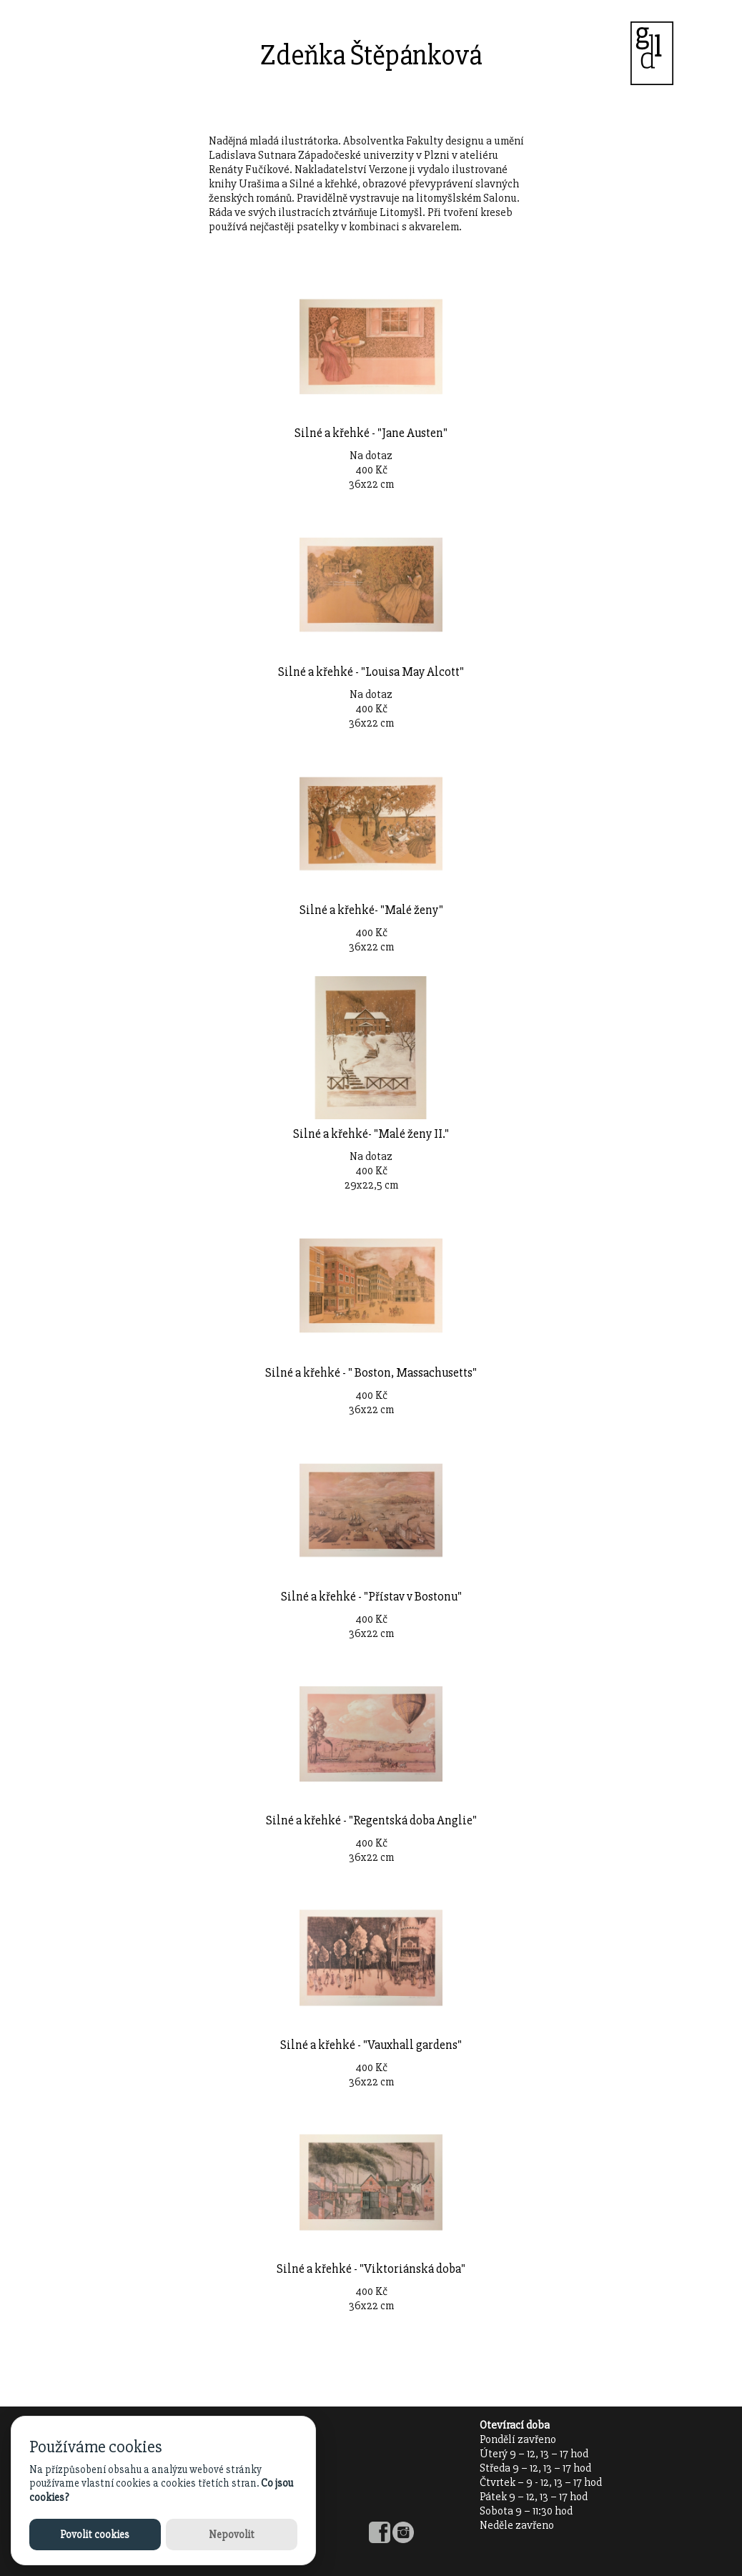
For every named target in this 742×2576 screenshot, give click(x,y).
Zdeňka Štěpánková (371, 55)
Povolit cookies (94, 2534)
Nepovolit (231, 2534)
